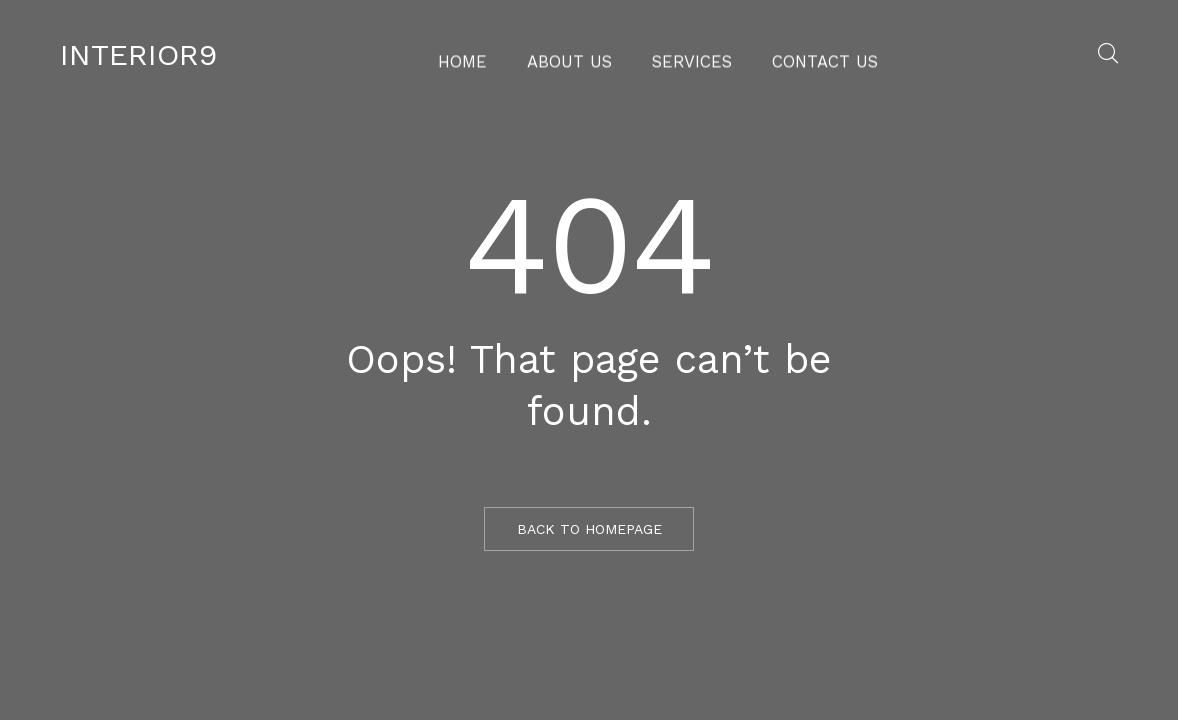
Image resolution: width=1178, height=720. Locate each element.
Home (484, 55)
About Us (580, 55)
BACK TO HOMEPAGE (589, 529)
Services (689, 55)
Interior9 (138, 54)
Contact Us (807, 55)
